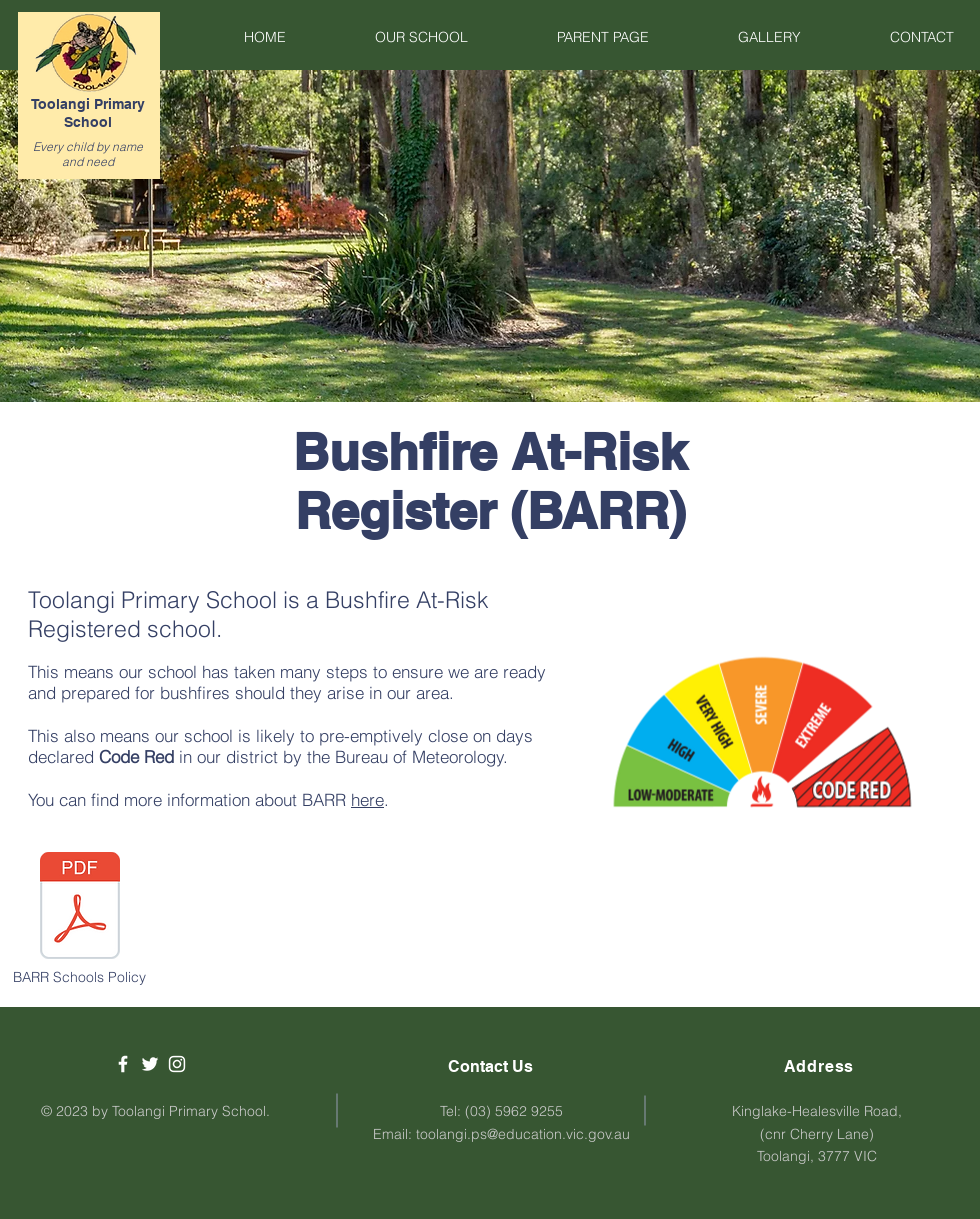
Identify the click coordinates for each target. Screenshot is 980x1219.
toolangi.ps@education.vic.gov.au (523, 1134)
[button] (392, 37)
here (367, 799)
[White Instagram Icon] (177, 1064)
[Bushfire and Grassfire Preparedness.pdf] (80, 908)
